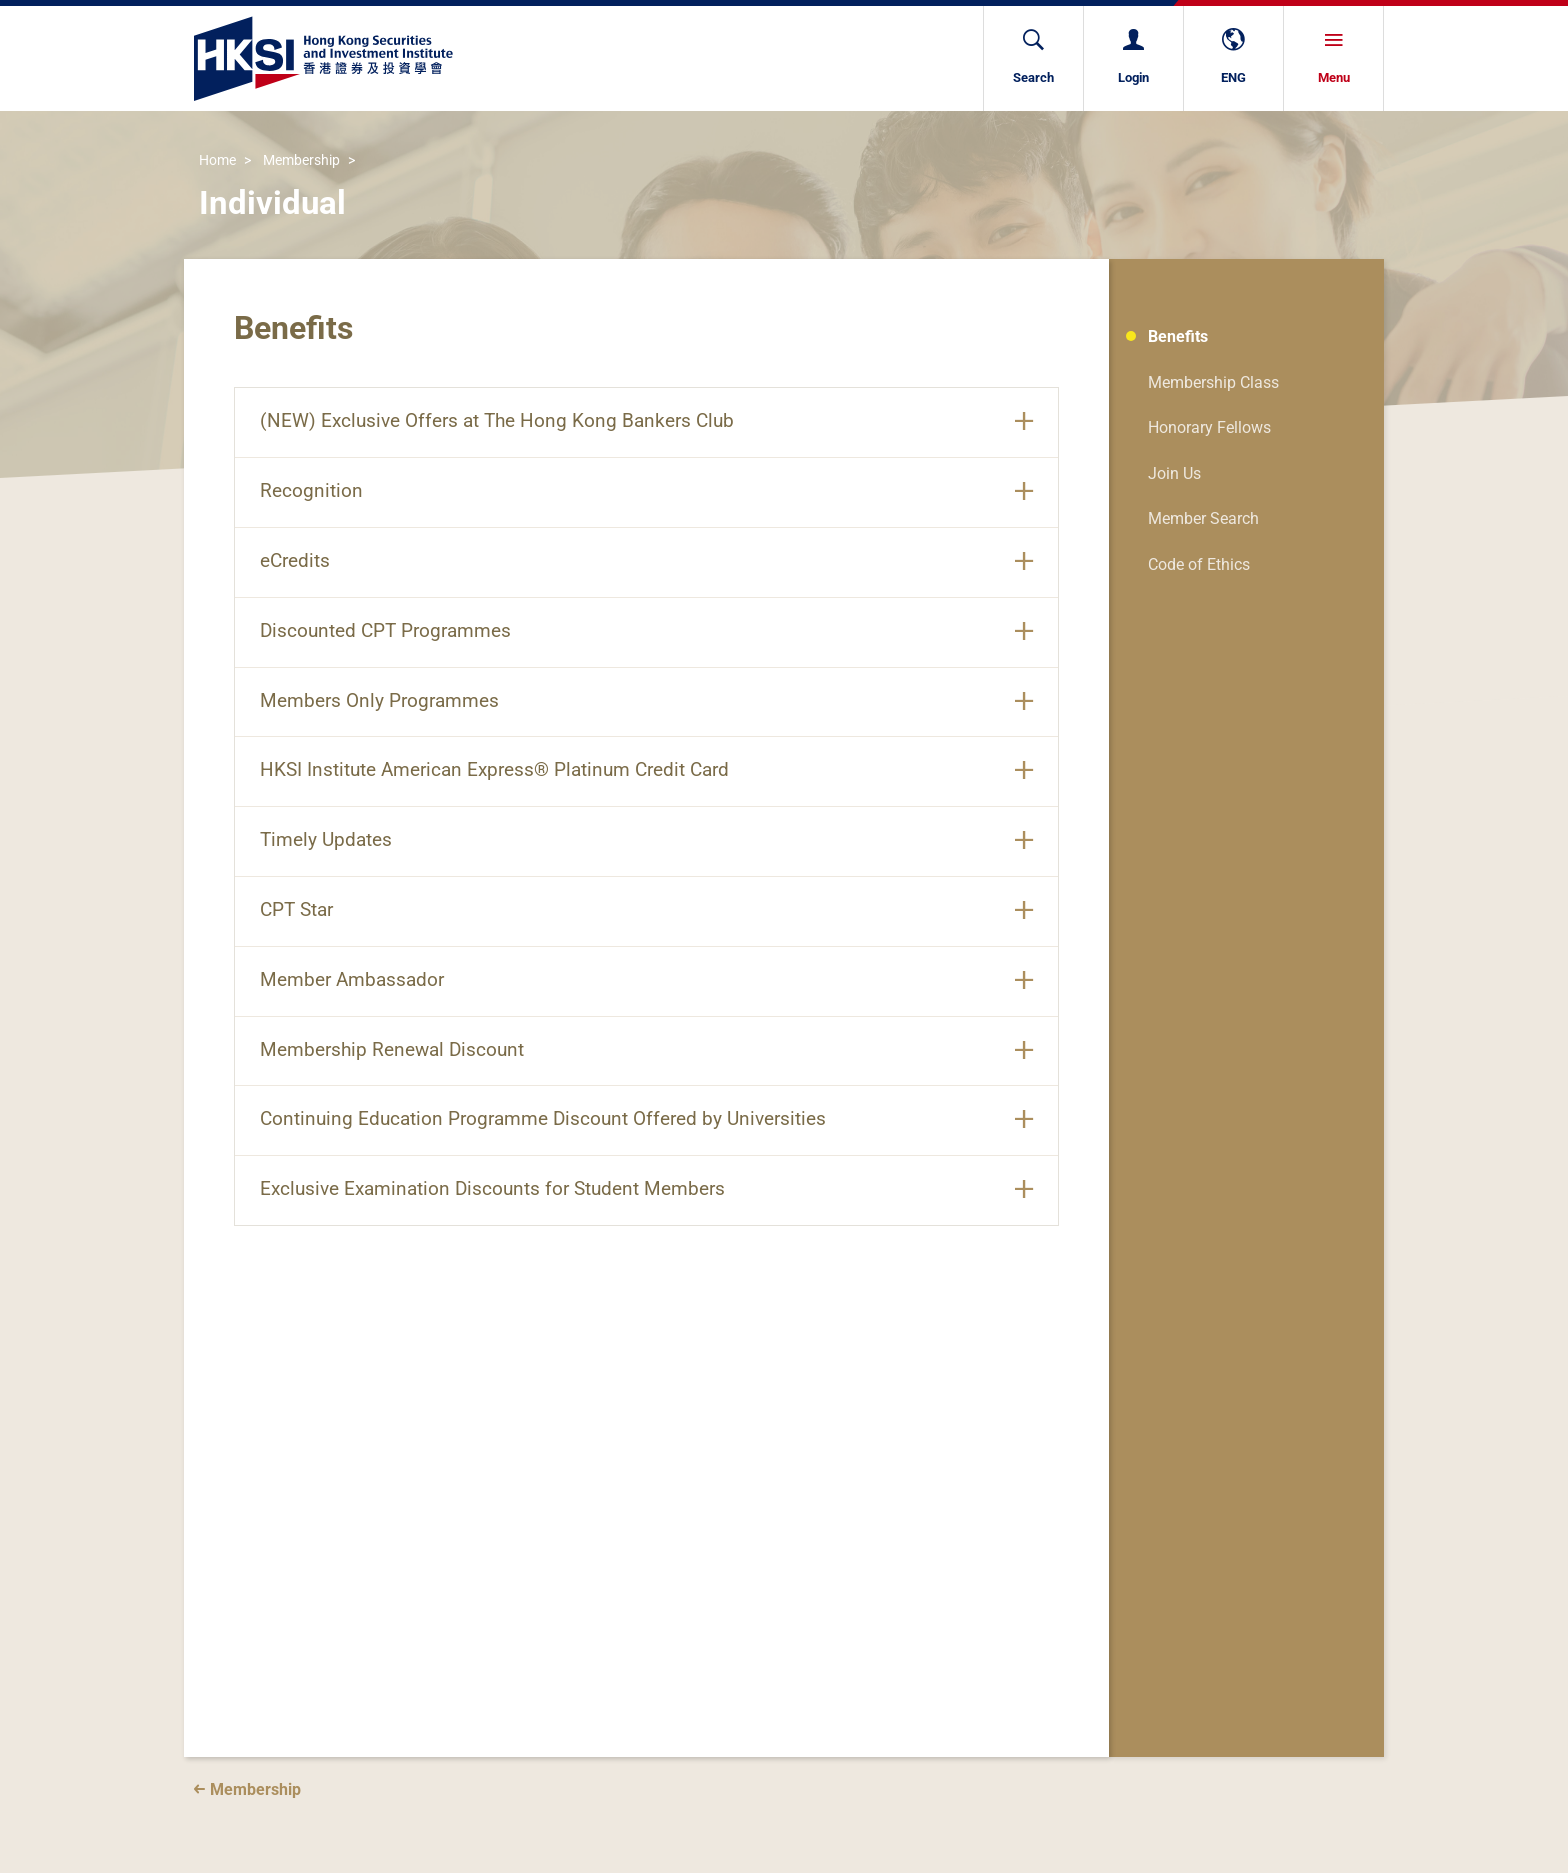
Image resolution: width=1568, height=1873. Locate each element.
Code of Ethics (1199, 564)
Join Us (1174, 473)
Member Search (1203, 518)
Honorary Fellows (1209, 427)
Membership (301, 161)
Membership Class (1213, 382)
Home (217, 161)
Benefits (1178, 336)
